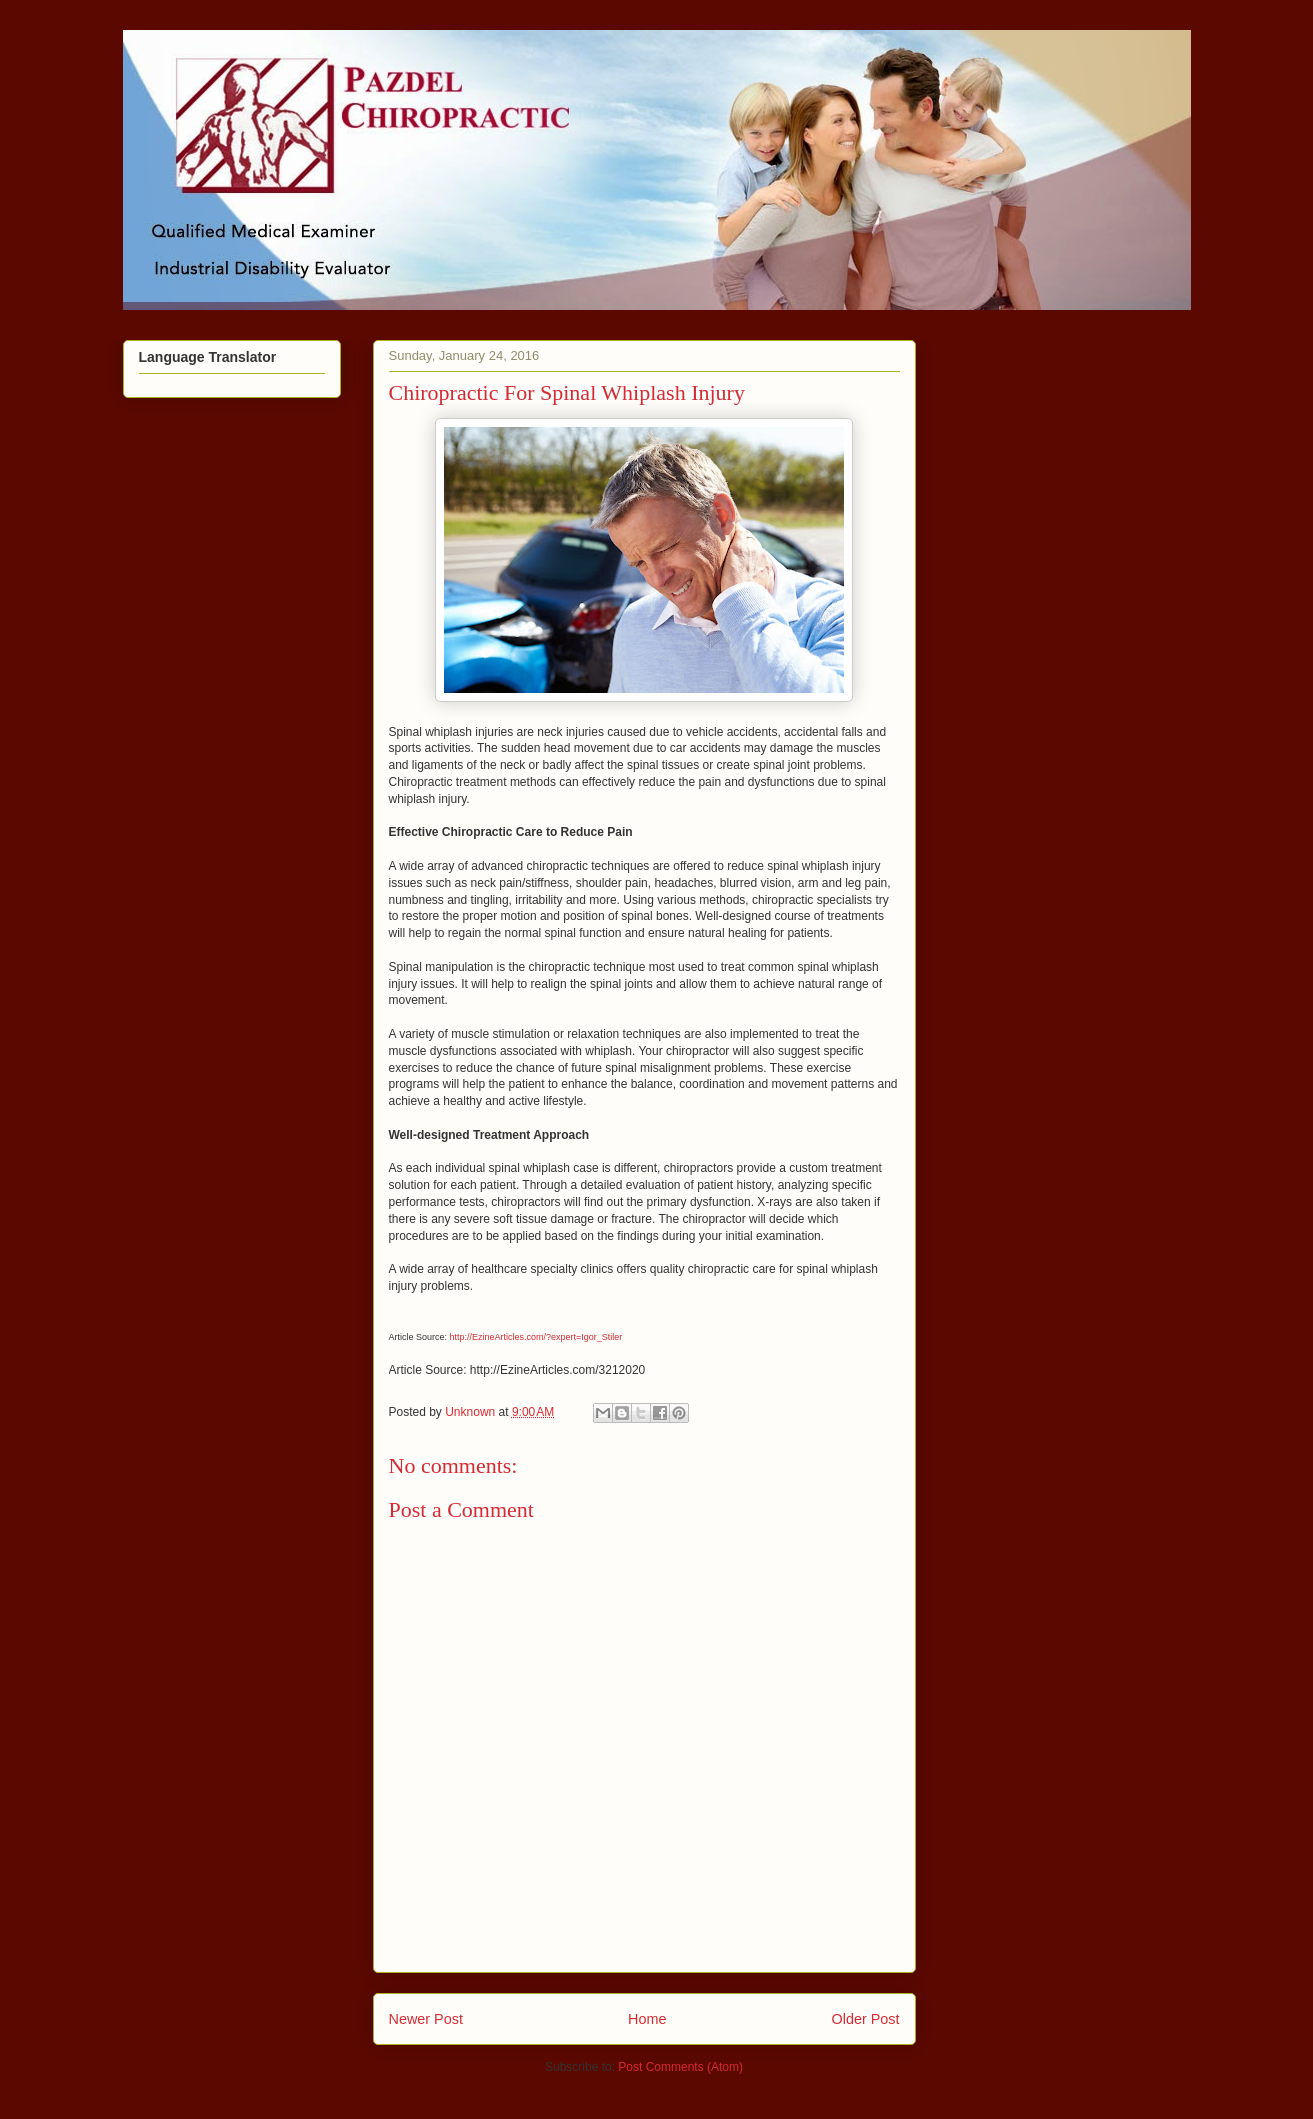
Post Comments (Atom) (680, 2067)
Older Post (866, 2019)
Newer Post (426, 2019)
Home (647, 2019)
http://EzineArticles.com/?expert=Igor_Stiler (536, 1337)
